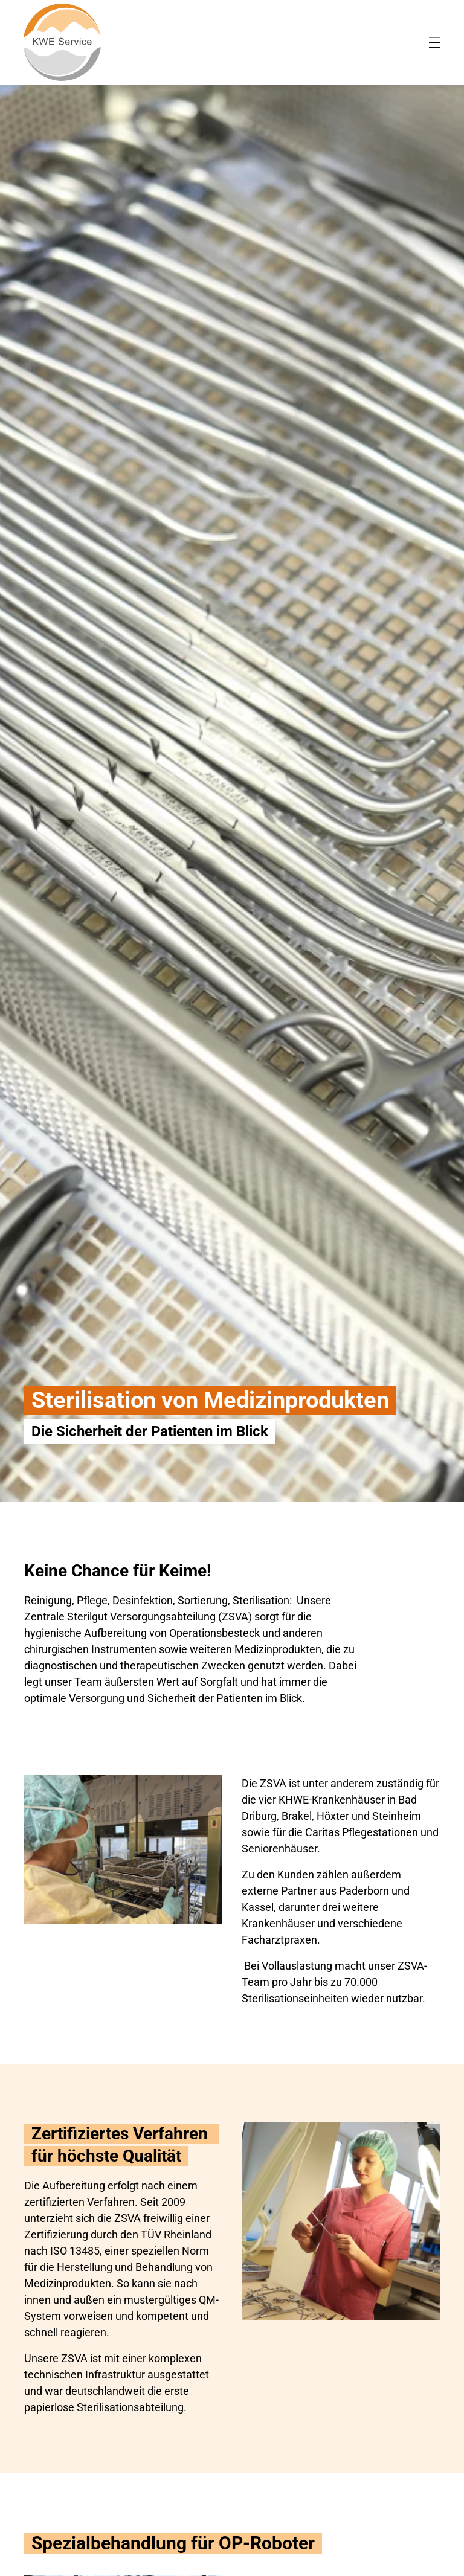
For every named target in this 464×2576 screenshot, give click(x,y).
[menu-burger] (434, 42)
